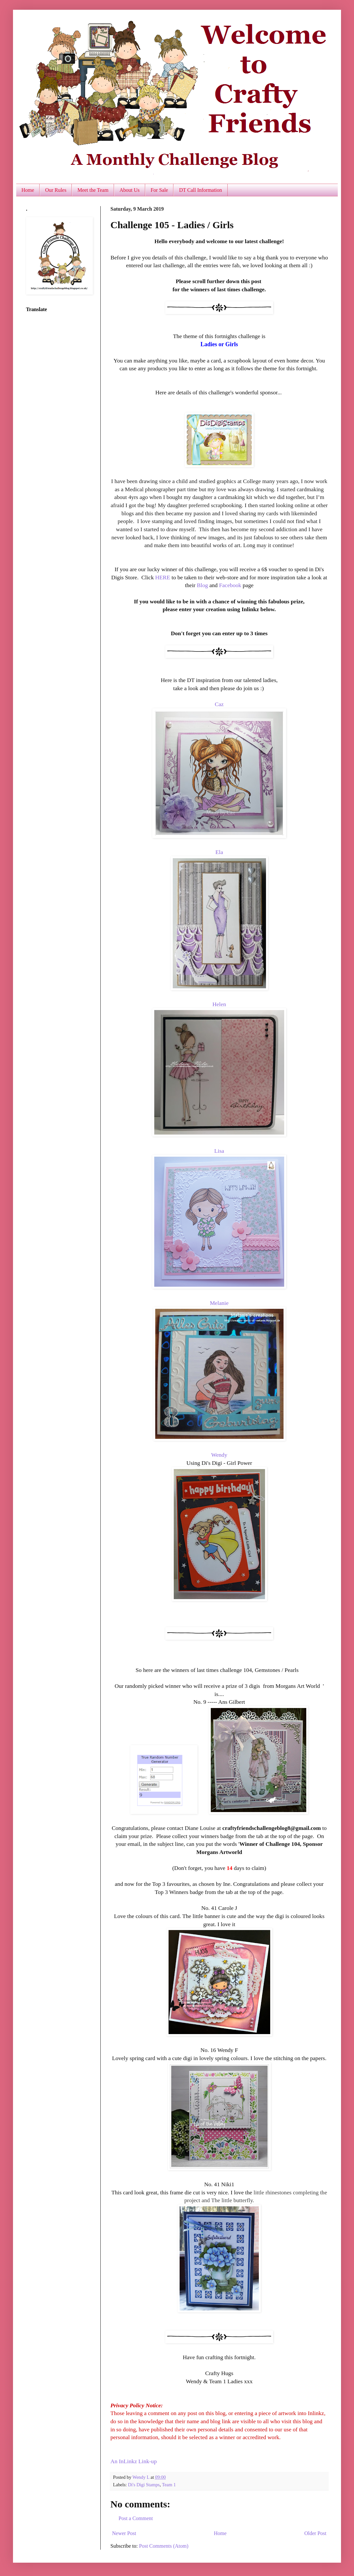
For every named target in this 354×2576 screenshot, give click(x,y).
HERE (162, 577)
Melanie (219, 1303)
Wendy (219, 1455)
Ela (219, 852)
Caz (219, 704)
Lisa (219, 1151)
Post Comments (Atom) (163, 2546)
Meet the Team (92, 190)
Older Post (315, 2533)
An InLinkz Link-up (133, 2461)
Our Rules (55, 190)
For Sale (159, 190)
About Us (130, 190)
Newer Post (124, 2533)
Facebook (230, 585)
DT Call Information (200, 190)
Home (27, 190)
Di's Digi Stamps (144, 2484)
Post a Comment (136, 2518)
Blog (203, 585)
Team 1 (169, 2484)
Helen (219, 1004)
